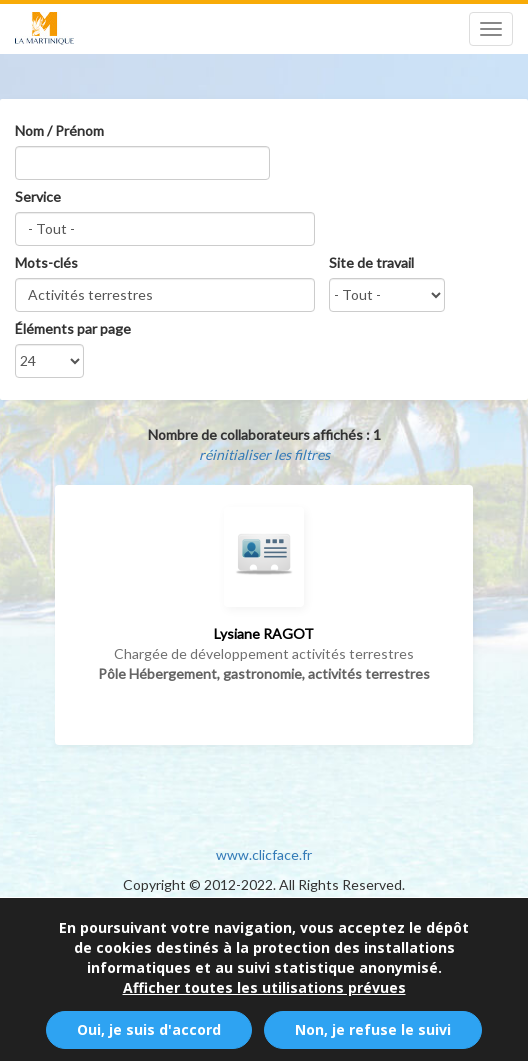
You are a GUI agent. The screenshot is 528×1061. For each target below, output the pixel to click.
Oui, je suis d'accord (149, 1037)
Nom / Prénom (59, 130)
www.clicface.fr (264, 854)
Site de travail (371, 262)
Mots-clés (46, 262)
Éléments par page (73, 328)
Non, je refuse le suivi (373, 1037)
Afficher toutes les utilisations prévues (264, 995)
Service (38, 196)
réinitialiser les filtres (264, 454)
